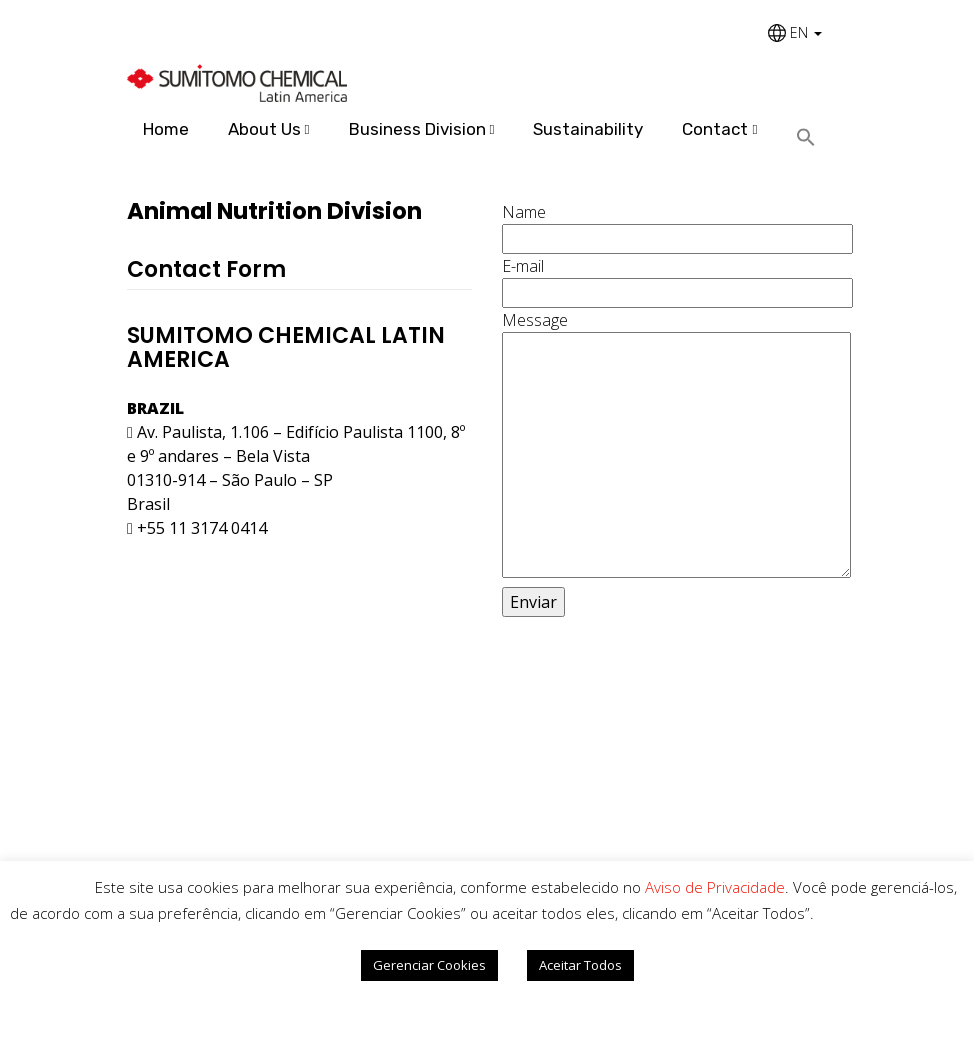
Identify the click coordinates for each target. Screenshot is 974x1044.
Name (674, 225)
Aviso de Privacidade (715, 887)
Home (166, 129)
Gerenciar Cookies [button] (429, 965)
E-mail (674, 279)
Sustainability (588, 129)
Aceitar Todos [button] (580, 965)
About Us (264, 129)
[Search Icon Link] (813, 138)
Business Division (417, 129)
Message (674, 446)
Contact (715, 129)
